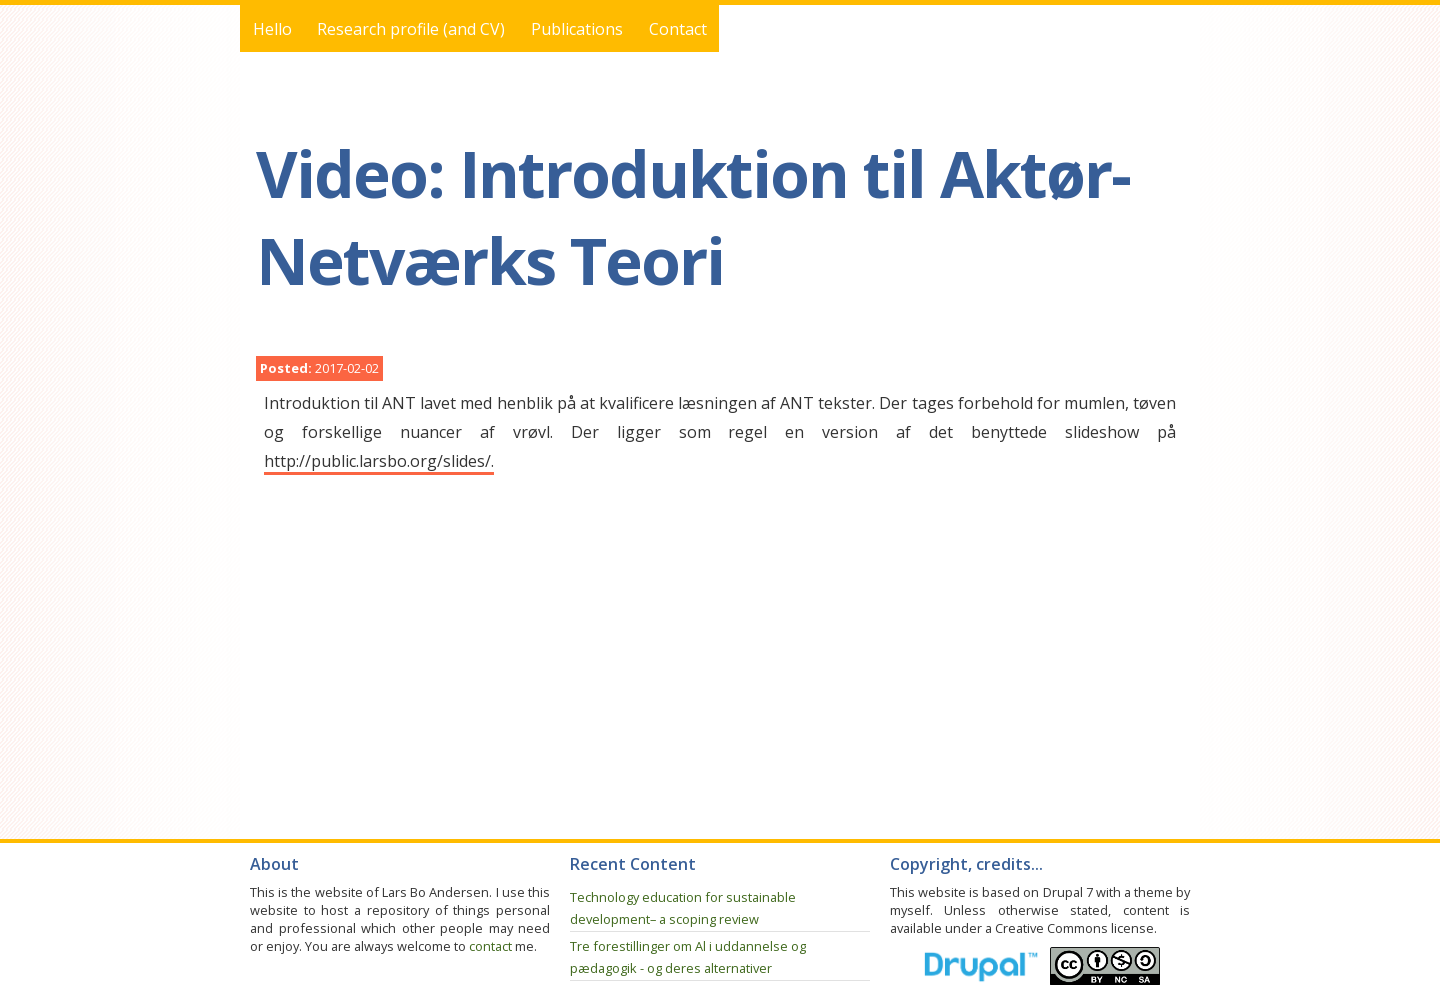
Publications (577, 29)
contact (490, 946)
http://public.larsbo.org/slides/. (379, 461)
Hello (272, 29)
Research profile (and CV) (411, 29)
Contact (678, 29)
